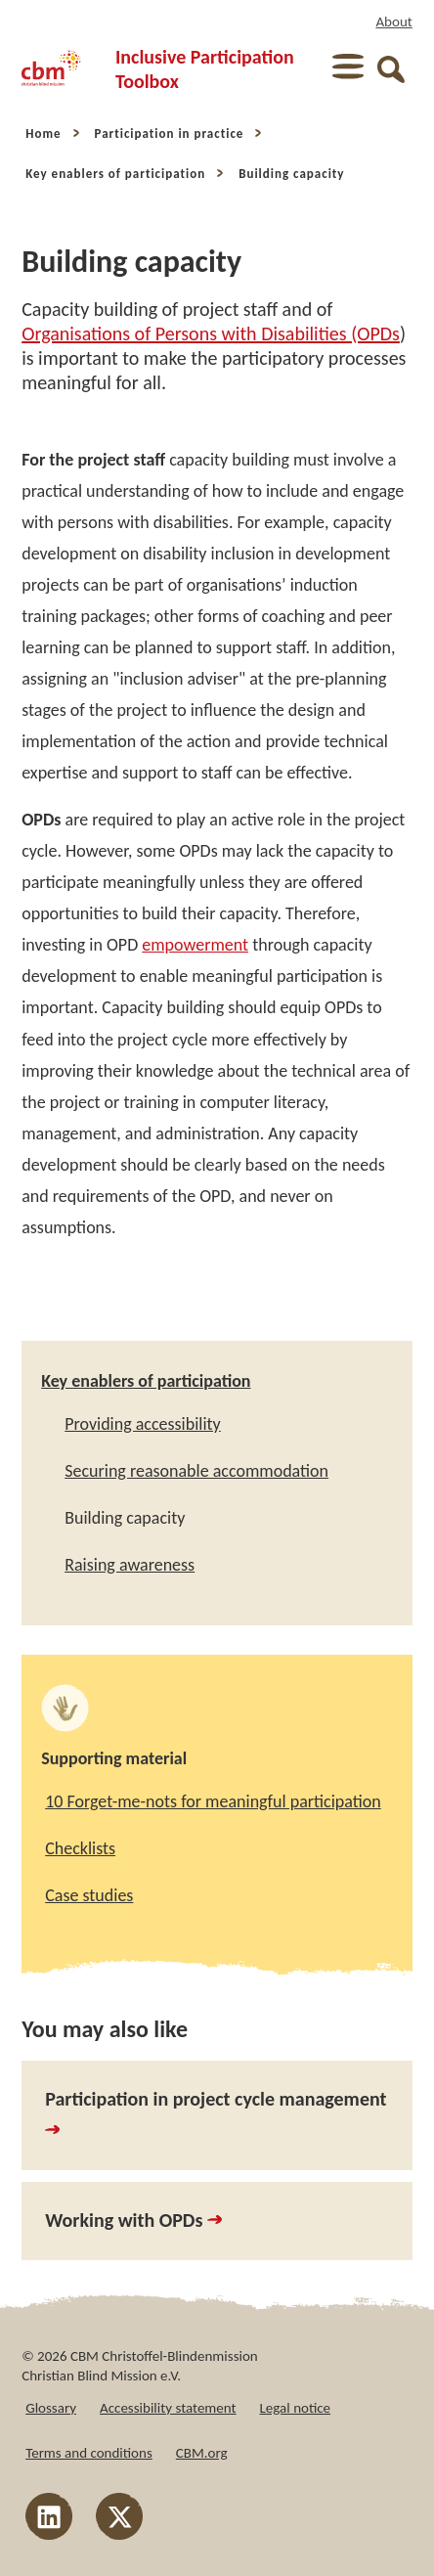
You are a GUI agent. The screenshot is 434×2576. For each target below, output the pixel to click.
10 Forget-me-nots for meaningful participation (213, 1801)
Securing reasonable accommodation (196, 1471)
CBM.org (202, 2453)
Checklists (80, 1848)
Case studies (89, 1895)
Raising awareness (130, 1565)
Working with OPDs (133, 2220)
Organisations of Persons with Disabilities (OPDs (211, 333)
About (393, 21)
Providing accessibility (143, 1424)
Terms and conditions (88, 2453)
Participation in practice (169, 133)
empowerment (195, 944)
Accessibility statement (168, 2408)
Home (43, 133)
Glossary (50, 2408)
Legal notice (295, 2408)
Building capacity (291, 173)
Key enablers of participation (115, 173)
